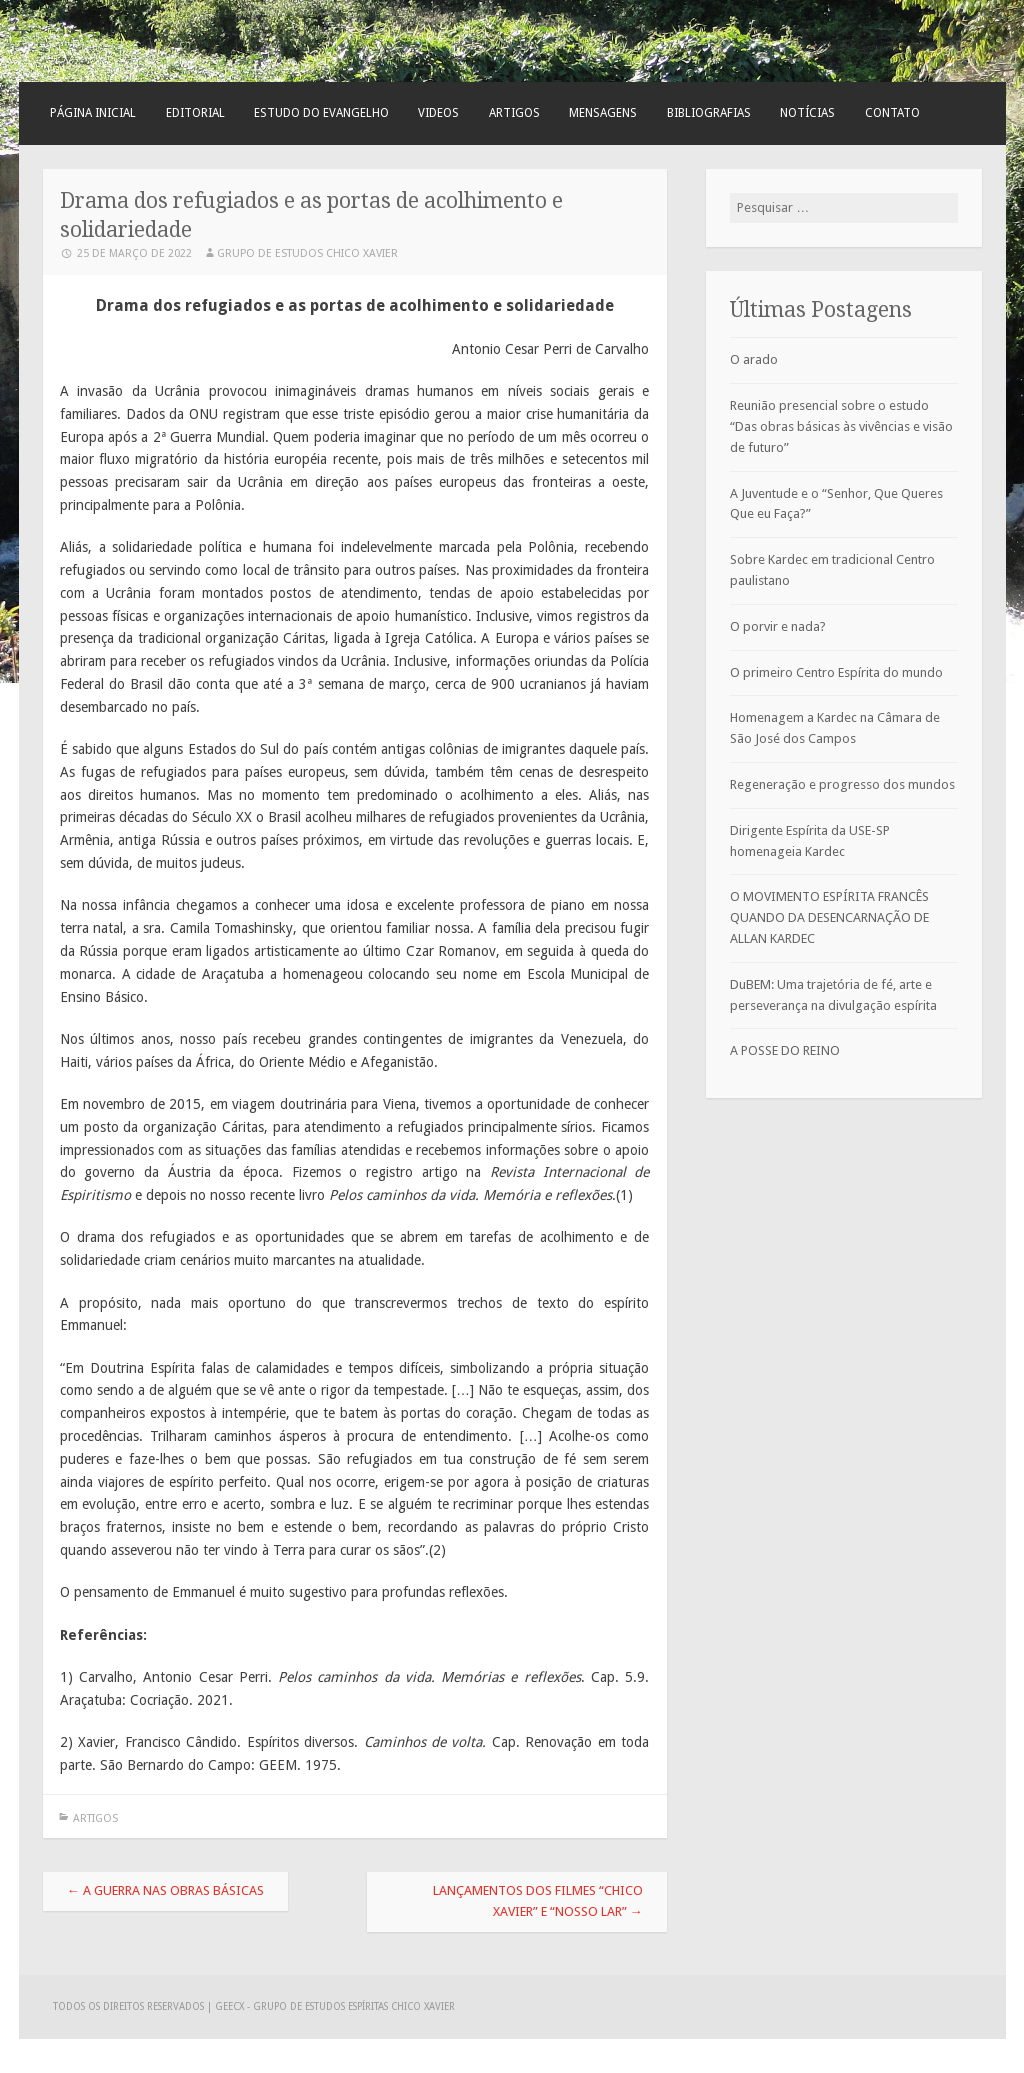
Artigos (514, 113)
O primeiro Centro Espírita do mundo (836, 672)
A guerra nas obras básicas (165, 1890)
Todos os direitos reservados (130, 2006)
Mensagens (603, 113)
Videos (438, 113)
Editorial (195, 113)
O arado (754, 359)
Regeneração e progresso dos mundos (842, 784)
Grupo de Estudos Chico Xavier (307, 253)
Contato (892, 113)
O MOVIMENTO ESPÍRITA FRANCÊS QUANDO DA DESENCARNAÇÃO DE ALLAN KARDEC (829, 917)
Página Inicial (93, 113)
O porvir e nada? (778, 626)
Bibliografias (709, 113)
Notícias (807, 113)
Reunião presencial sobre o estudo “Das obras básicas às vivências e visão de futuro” (841, 426)
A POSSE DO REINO (785, 1050)
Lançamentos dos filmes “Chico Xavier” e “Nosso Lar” (538, 1901)
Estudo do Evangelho (321, 113)
